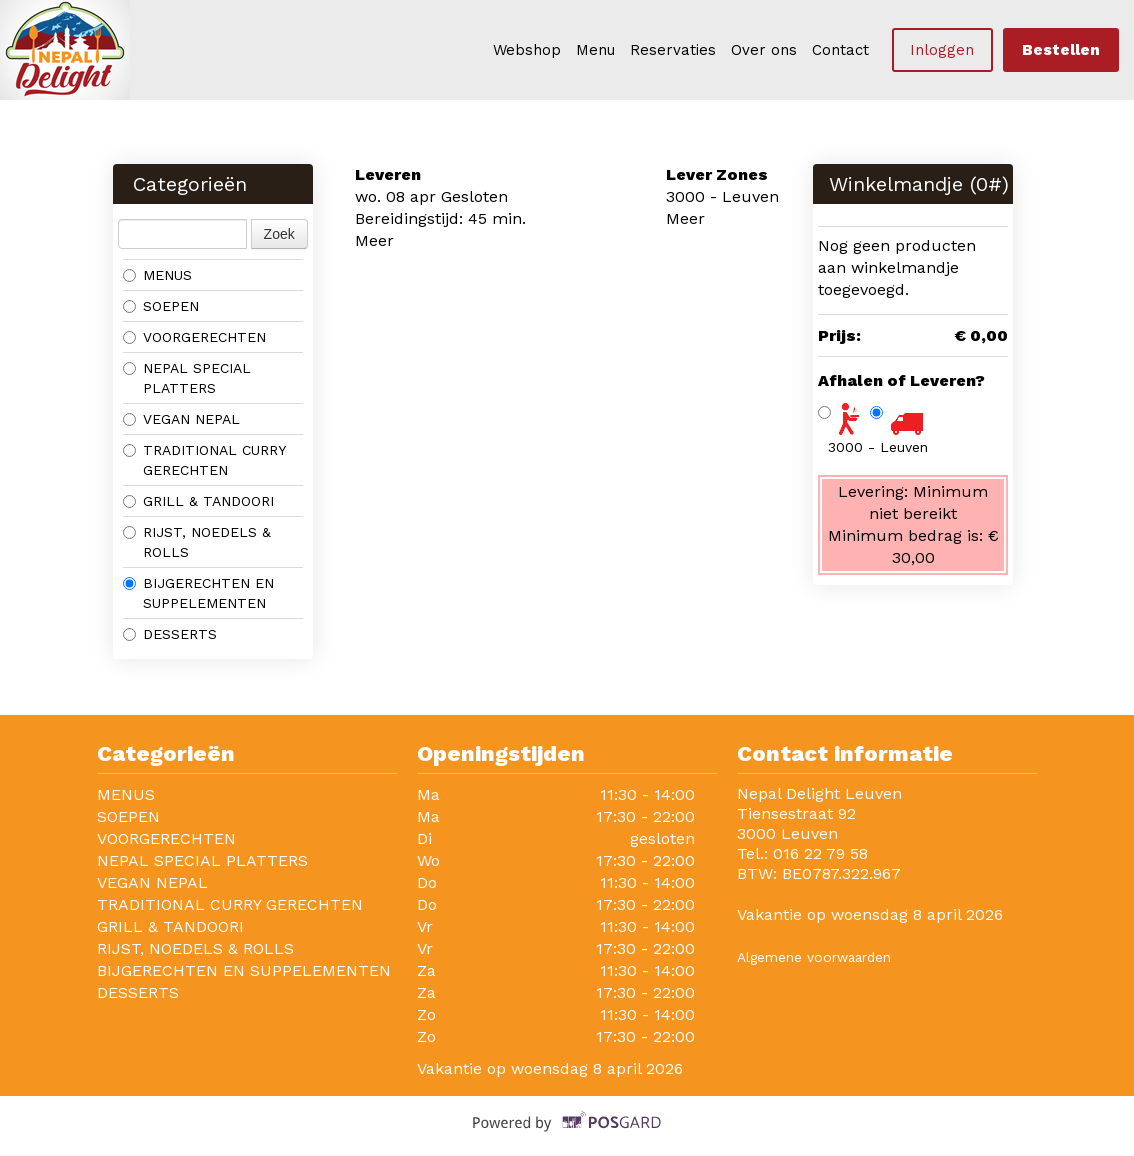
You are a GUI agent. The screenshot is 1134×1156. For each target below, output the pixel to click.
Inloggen (942, 50)
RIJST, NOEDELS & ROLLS (197, 542)
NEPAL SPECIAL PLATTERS (187, 378)
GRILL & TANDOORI (198, 501)
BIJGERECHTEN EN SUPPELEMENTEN (198, 593)
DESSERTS (170, 634)
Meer (374, 240)
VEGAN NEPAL (181, 419)
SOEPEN (161, 306)
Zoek (279, 234)
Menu (595, 50)
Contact (840, 50)
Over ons (764, 50)
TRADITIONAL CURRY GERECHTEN (204, 460)
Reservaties (673, 50)
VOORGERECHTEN (194, 337)
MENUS (157, 275)
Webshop (527, 50)
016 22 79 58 (820, 853)
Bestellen (1061, 50)
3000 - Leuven (878, 447)
